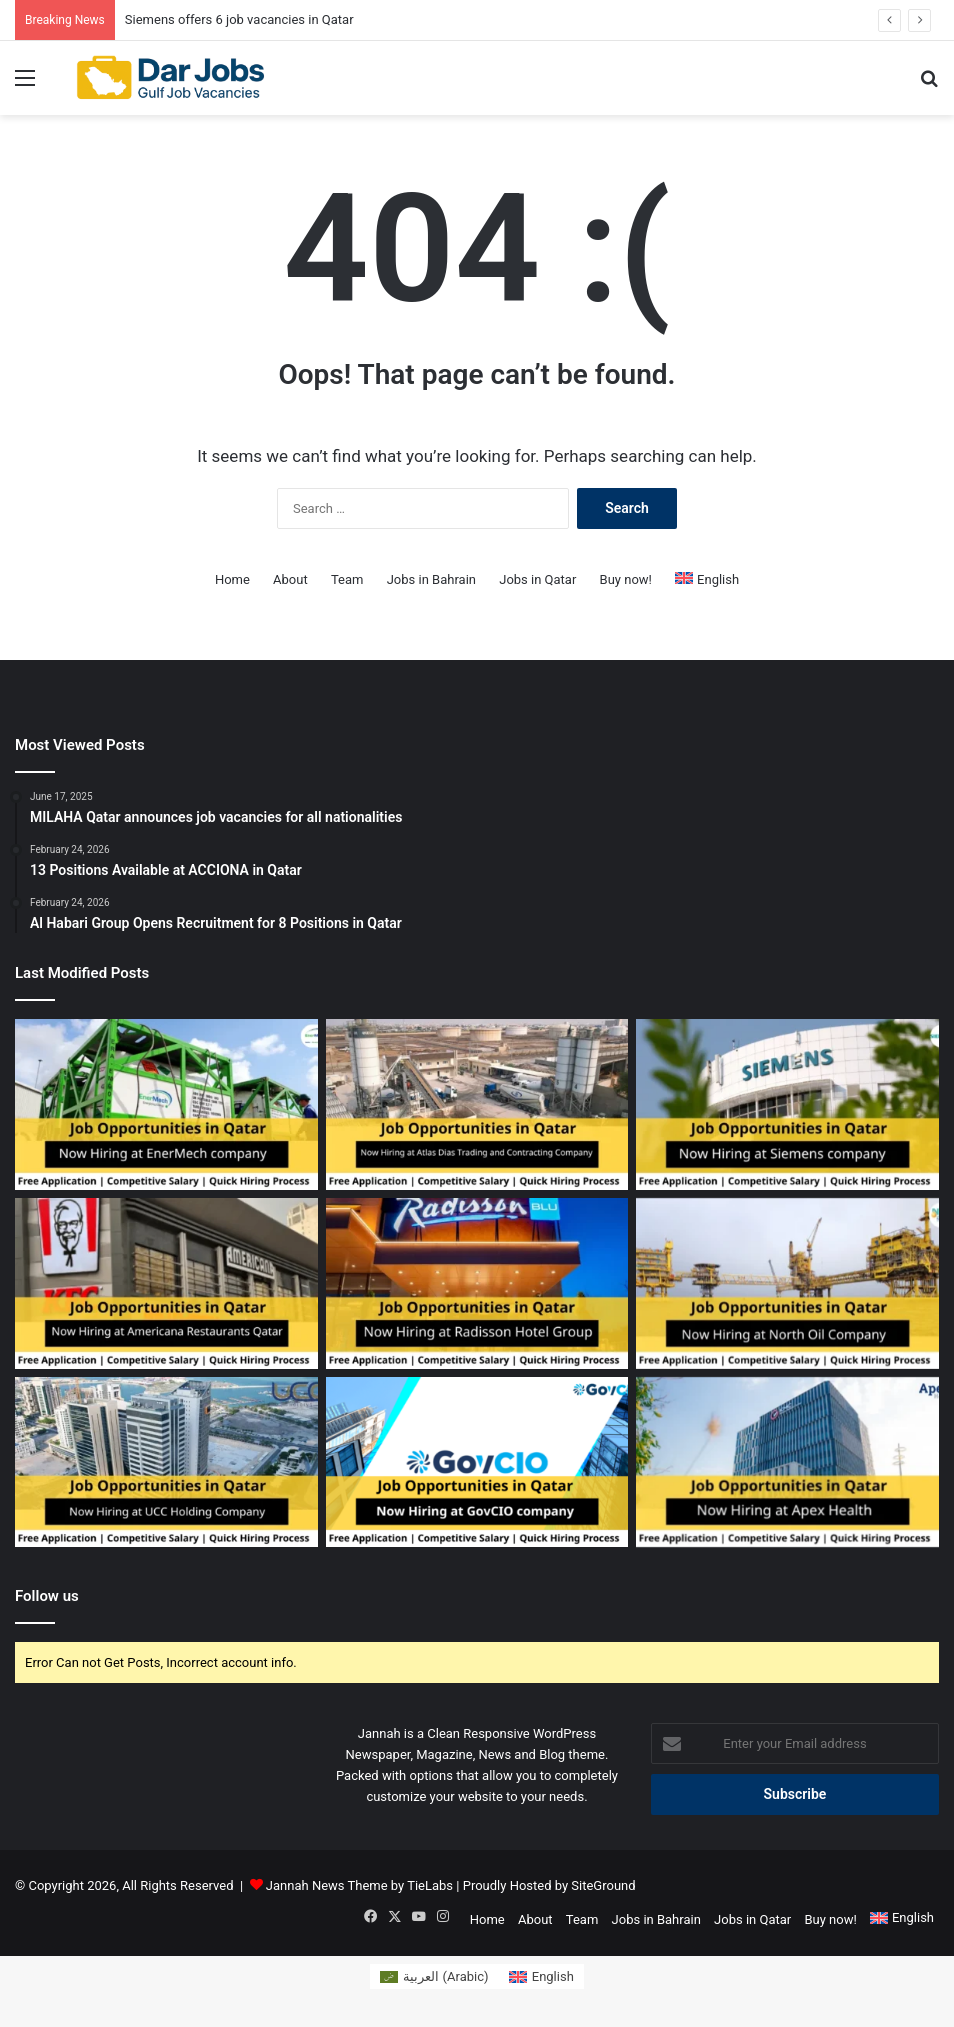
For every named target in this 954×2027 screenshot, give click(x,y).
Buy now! (626, 579)
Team (347, 579)
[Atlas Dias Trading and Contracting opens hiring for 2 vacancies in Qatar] (477, 1104)
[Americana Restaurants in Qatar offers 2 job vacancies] (166, 1283)
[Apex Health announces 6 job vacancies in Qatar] (787, 1462)
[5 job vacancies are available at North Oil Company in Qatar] (787, 1283)
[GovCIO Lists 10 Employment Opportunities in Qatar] (477, 1462)
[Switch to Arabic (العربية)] (434, 1976)
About (290, 579)
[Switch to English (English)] (541, 1976)
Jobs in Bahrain (431, 579)
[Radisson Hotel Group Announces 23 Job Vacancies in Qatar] (477, 1283)
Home (232, 579)
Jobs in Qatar (537, 579)
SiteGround (603, 1885)
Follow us (47, 1596)
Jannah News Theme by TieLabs (359, 1885)
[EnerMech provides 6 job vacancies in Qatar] (166, 1104)
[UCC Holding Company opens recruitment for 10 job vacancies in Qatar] (166, 1462)
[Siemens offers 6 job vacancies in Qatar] (787, 1104)
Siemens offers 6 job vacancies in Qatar (239, 19)
